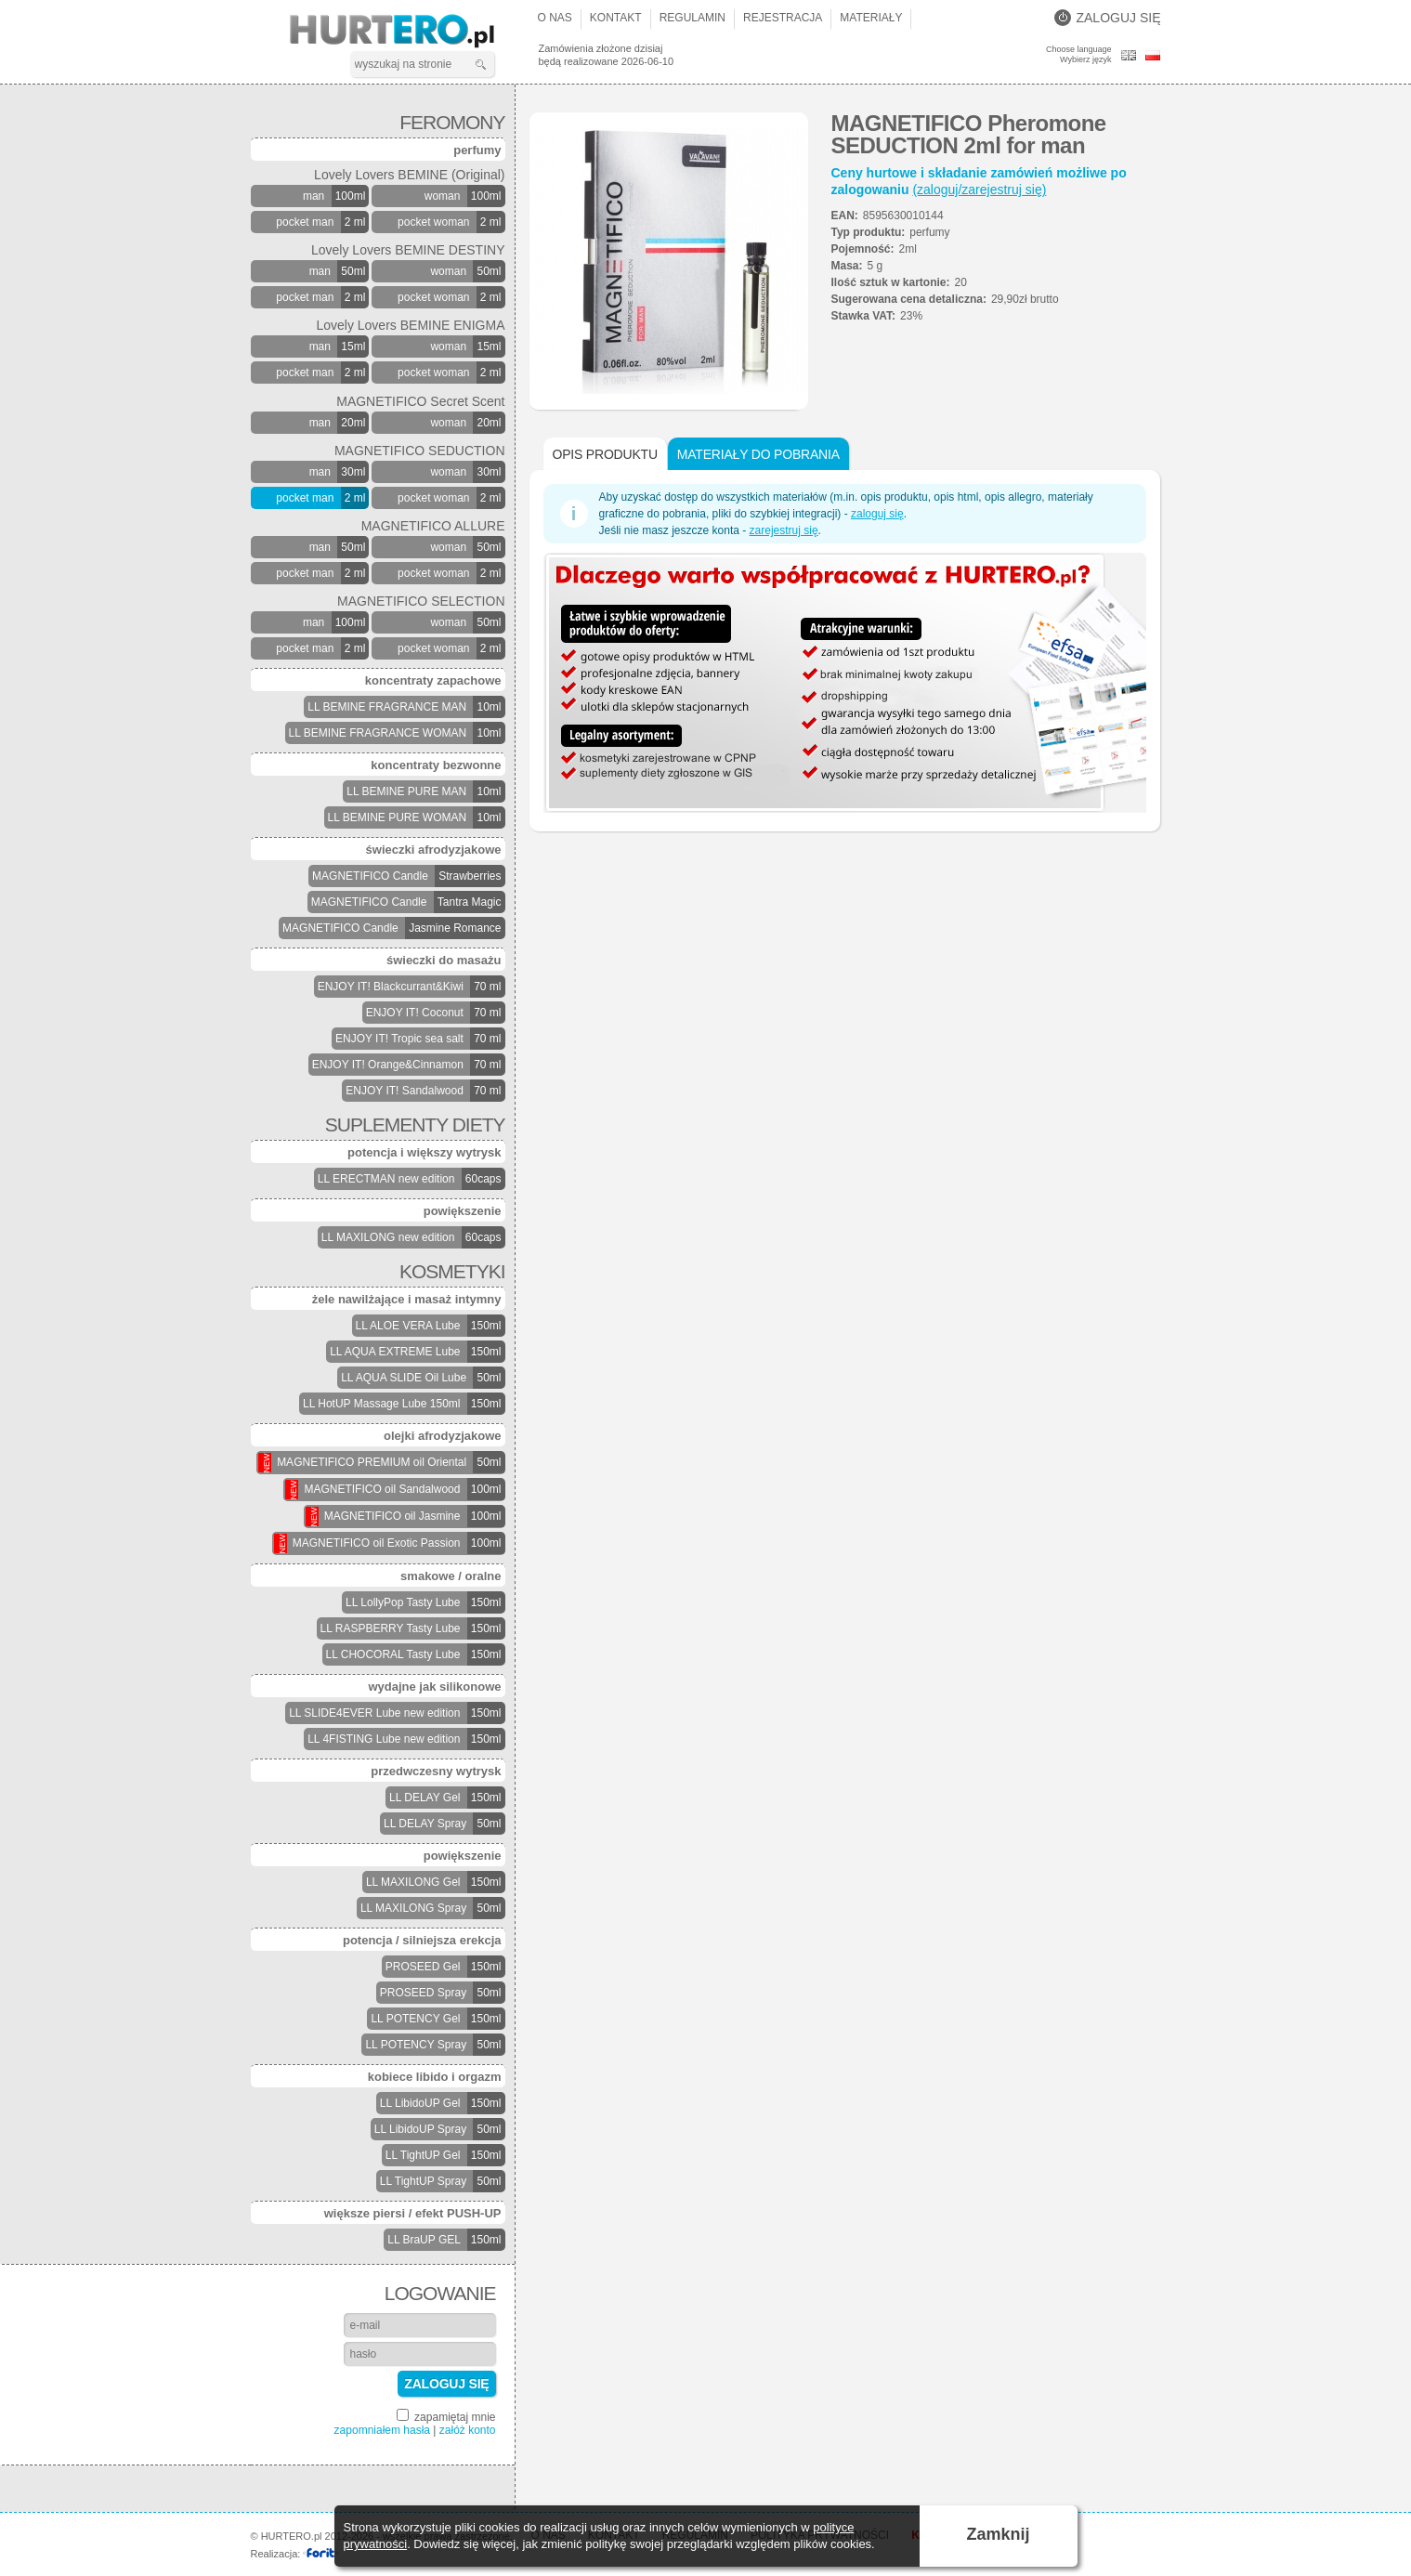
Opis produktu (605, 454)
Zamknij (997, 2534)
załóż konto (467, 2430)
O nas (555, 17)
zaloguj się (877, 513)
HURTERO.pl (408, 31)
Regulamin (692, 17)
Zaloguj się (1107, 17)
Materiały (871, 17)
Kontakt (616, 17)
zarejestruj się (784, 530)
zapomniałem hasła (382, 2430)
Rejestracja (782, 17)
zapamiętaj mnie (446, 2416)
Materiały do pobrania (758, 454)
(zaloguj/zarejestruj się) (979, 189)
